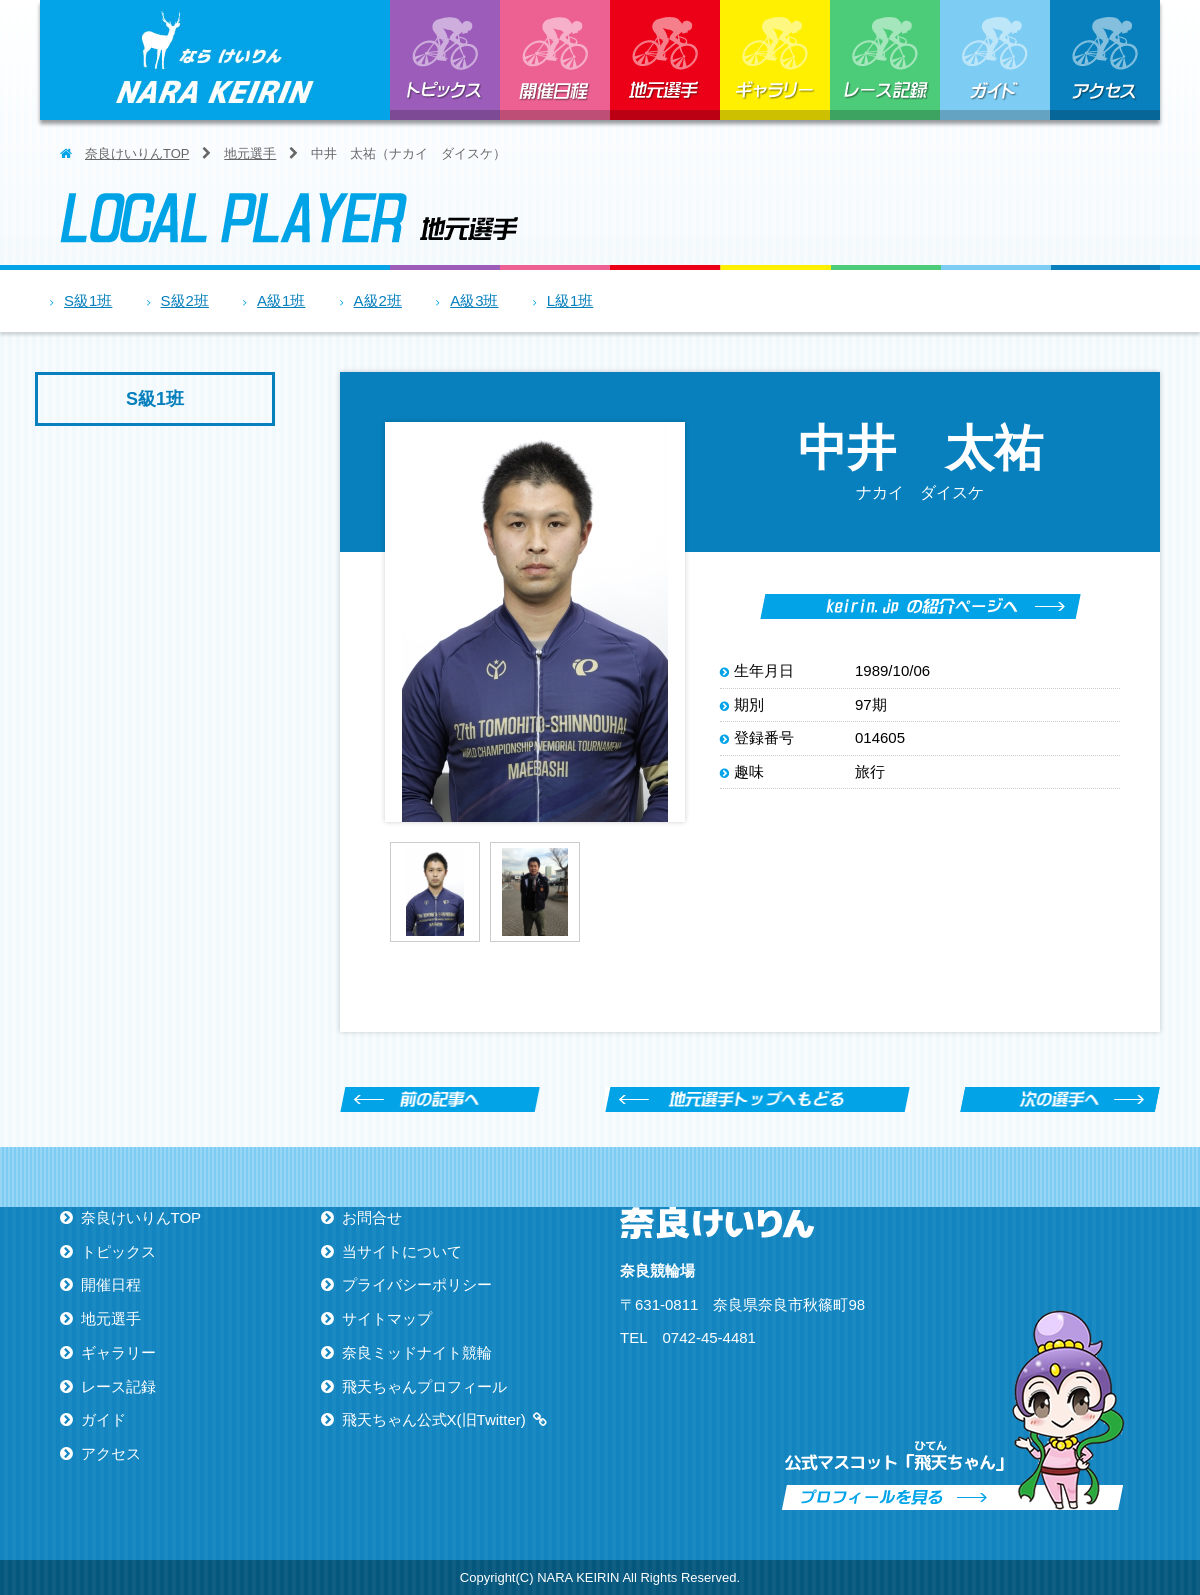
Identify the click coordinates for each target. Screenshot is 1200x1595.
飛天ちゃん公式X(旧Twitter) (434, 1419)
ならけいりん (215, 60)
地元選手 (665, 60)
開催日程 (555, 60)
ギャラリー (775, 60)
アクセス (1105, 60)
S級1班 (88, 300)
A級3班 (474, 300)
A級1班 (281, 300)
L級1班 (570, 300)
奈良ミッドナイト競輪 (417, 1352)
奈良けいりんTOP (137, 153)
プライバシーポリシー (417, 1284)
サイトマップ (387, 1318)
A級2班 (378, 300)
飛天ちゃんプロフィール (424, 1386)
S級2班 (185, 300)
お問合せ (372, 1217)
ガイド (995, 60)
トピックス (445, 60)
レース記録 (885, 60)
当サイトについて (402, 1251)
